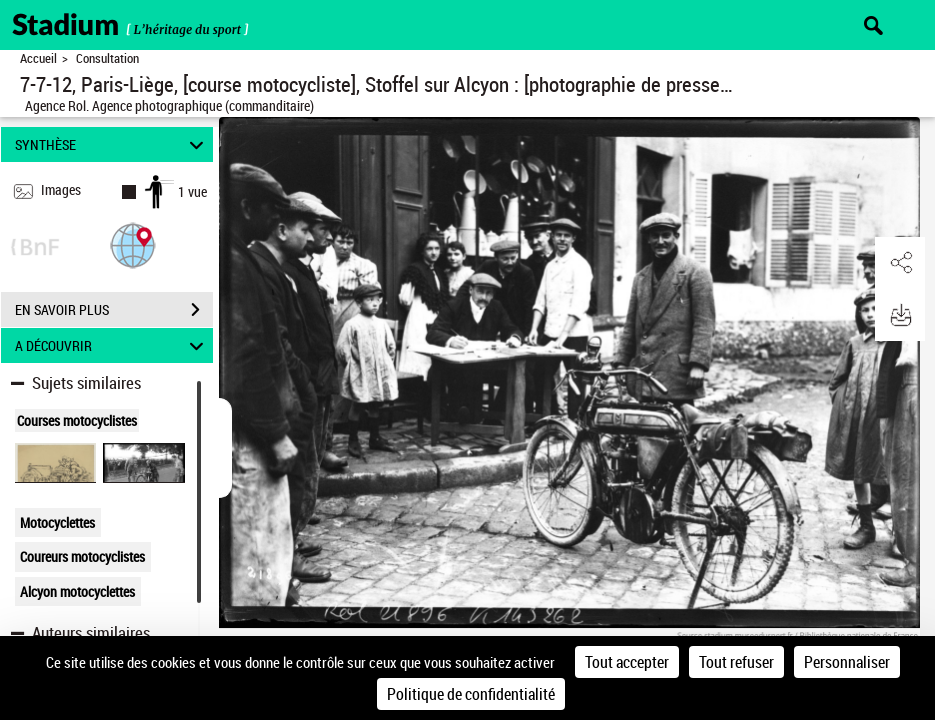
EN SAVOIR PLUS (114, 310)
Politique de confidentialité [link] (471, 694)
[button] (133, 244)
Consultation (107, 58)
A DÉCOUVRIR (112, 345)
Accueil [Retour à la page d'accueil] (38, 58)
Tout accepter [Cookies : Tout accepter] (627, 662)
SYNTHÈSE (112, 144)
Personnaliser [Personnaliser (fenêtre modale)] (847, 662)
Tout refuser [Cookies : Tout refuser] (736, 662)
